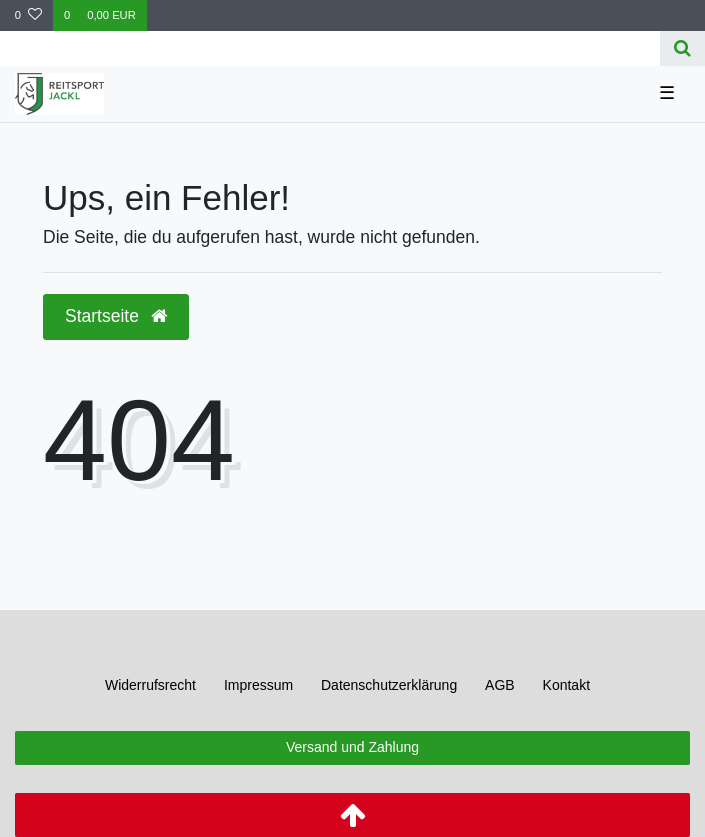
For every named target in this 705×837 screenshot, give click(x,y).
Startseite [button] (116, 316)
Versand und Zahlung (352, 747)
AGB (500, 685)
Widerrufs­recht (150, 685)
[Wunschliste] (28, 15)
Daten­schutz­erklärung (389, 685)
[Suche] (682, 48)
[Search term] (330, 48)
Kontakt (566, 685)
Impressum (258, 685)
